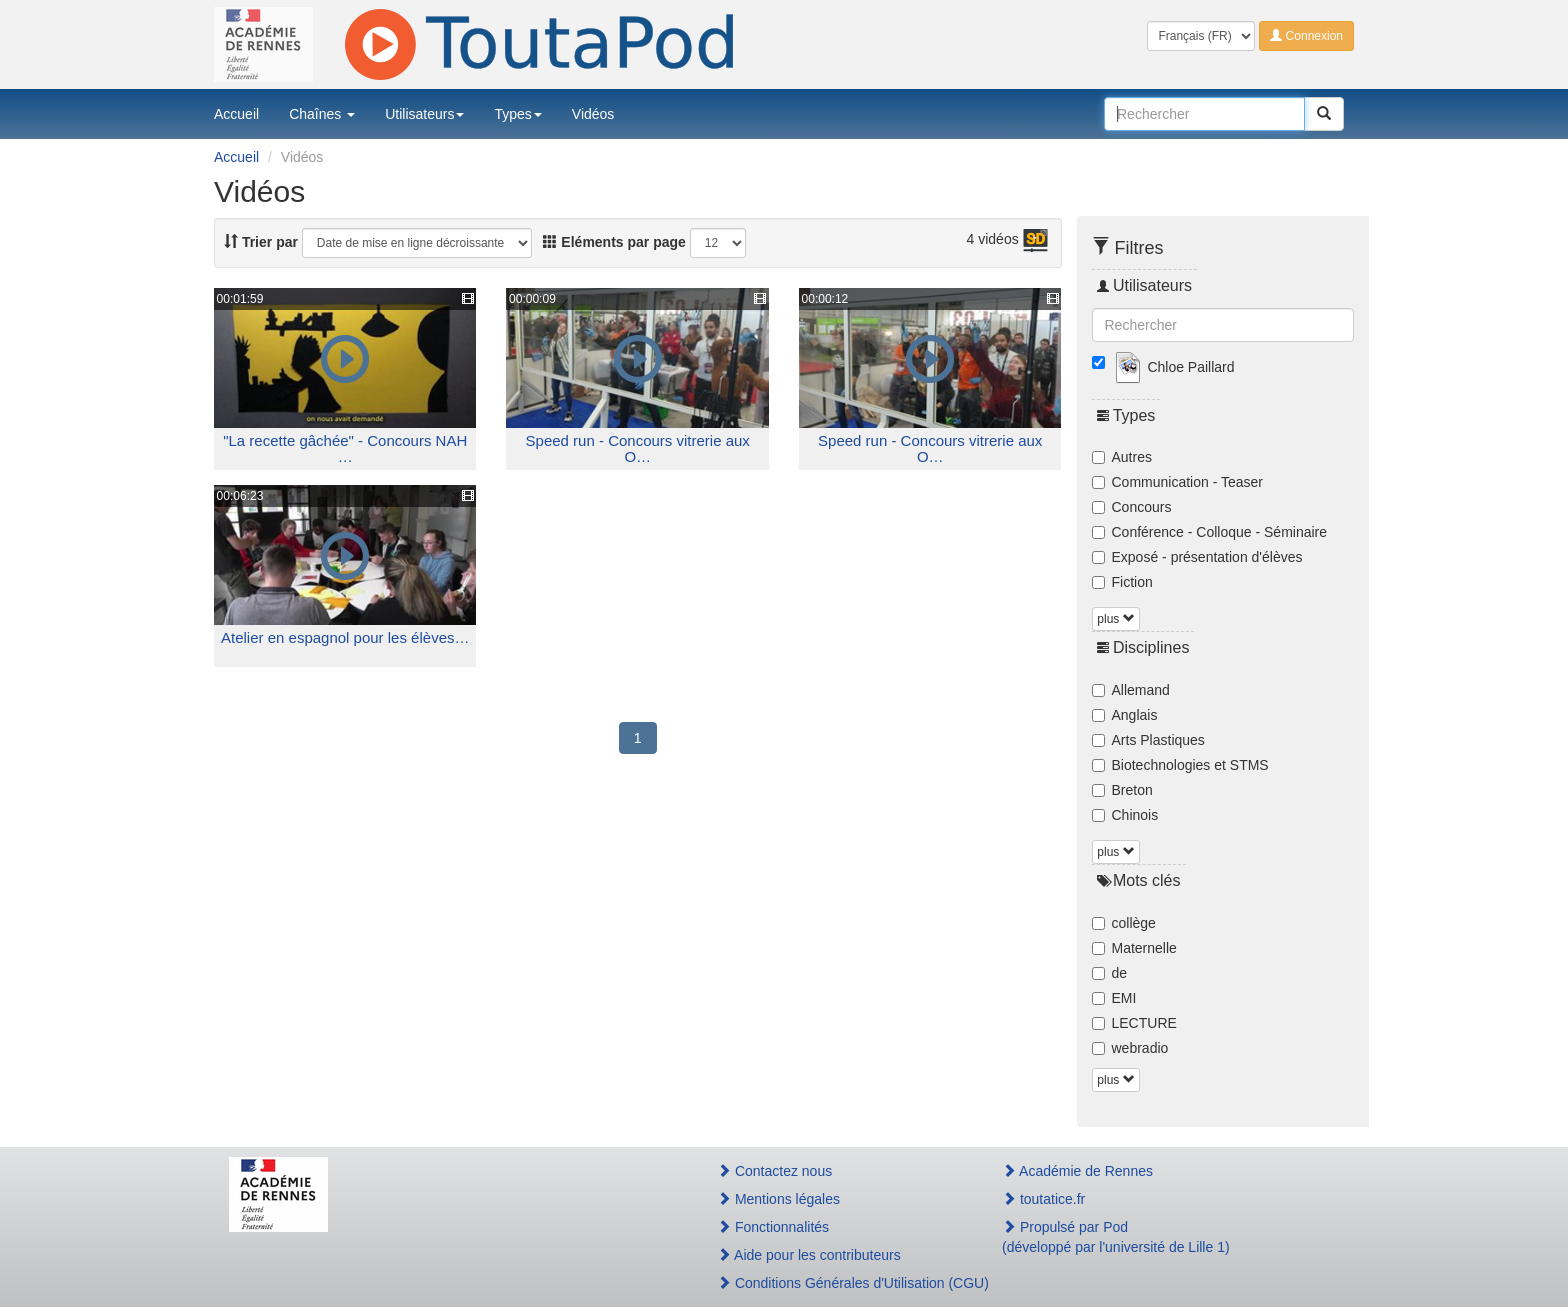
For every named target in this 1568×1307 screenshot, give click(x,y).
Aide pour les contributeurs (809, 1255)
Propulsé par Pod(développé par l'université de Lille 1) (1116, 1237)
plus (1115, 619)
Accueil (236, 114)
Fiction (1122, 582)
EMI (1114, 998)
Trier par (261, 242)
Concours (1132, 507)
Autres (1122, 457)
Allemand (1131, 690)
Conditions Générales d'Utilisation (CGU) (838, 1283)
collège (1124, 923)
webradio (1130, 1048)
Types (517, 114)
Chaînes (322, 114)
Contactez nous (774, 1171)
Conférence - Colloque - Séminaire (1210, 532)
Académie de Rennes (1077, 1171)
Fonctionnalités (773, 1227)
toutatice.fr (1043, 1199)
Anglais (1125, 715)
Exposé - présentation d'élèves (1197, 557)
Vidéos (593, 114)
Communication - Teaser (1177, 482)
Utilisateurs (424, 114)
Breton (1122, 790)
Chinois (1125, 815)
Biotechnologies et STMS (1180, 765)
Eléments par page (614, 242)
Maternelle (1134, 948)
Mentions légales (778, 1199)
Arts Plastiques (1148, 740)
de (1110, 973)
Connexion (1306, 36)
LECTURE (1134, 1023)
